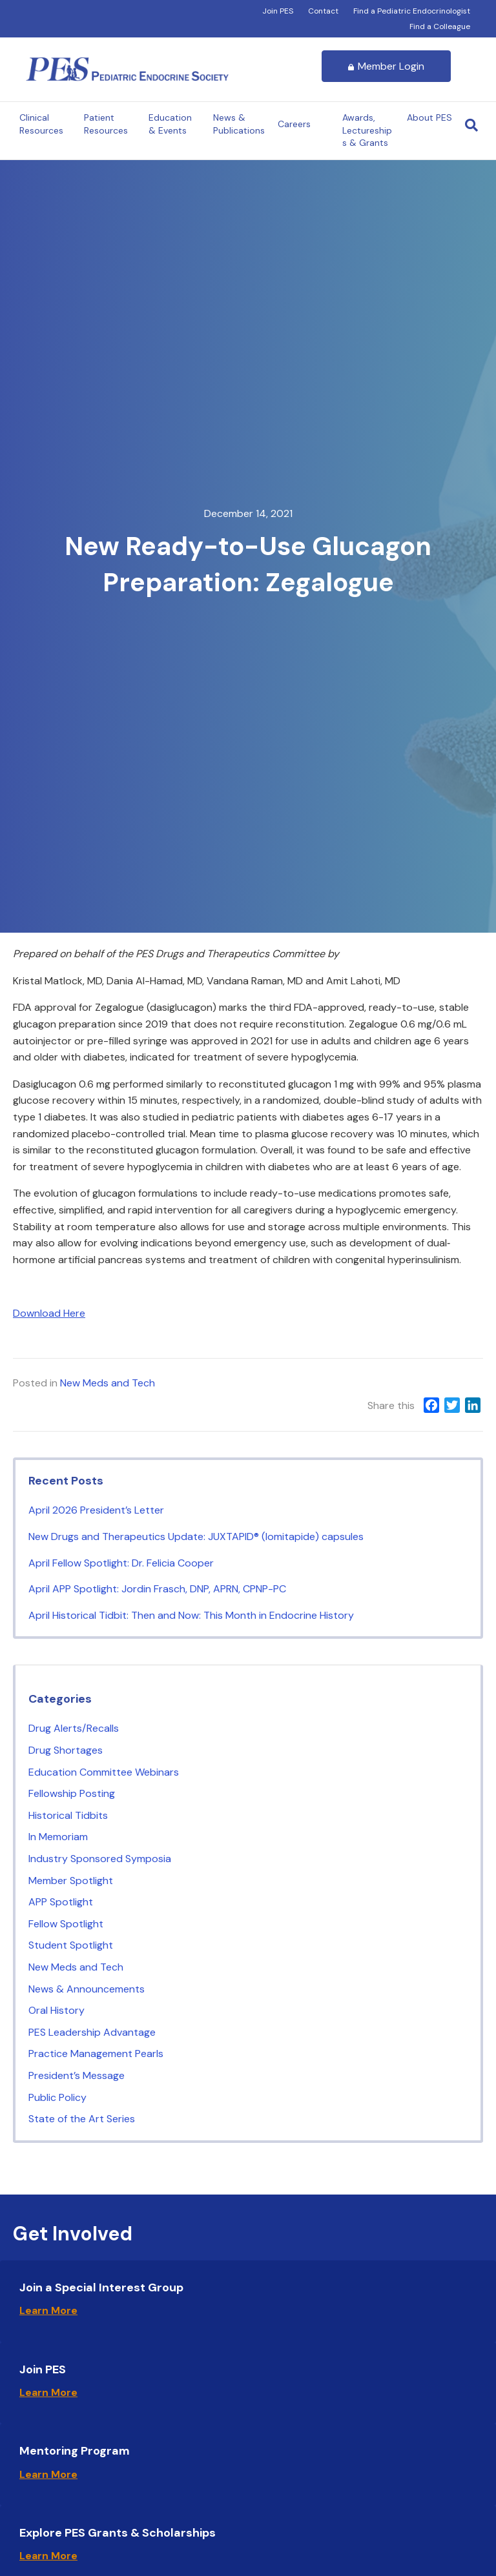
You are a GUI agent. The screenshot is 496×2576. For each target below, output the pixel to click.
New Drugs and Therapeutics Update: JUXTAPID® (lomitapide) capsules (197, 1536)
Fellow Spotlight (65, 1924)
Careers (294, 124)
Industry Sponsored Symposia (99, 1858)
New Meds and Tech (107, 1383)
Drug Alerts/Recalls (73, 1728)
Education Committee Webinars (103, 1772)
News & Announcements (86, 1989)
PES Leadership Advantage (92, 2032)
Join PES (277, 11)
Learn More (48, 2310)
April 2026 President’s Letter (96, 1510)
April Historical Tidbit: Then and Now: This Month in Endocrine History (193, 1615)
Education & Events (170, 124)
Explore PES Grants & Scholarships (117, 2533)
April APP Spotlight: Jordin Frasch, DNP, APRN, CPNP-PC (158, 1589)
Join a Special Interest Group (101, 2287)
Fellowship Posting (71, 1793)
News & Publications (239, 124)
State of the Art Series (81, 2118)
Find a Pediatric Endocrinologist (411, 11)
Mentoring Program (74, 2451)
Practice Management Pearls (95, 2053)
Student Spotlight (70, 1945)
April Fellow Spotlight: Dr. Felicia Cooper (122, 1563)
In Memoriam (58, 1836)
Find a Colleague (439, 26)
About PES (429, 117)
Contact (323, 11)
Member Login (386, 66)
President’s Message (76, 2075)
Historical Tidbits (68, 1815)
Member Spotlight (70, 1880)
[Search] (471, 125)
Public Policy (57, 2097)
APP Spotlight (60, 1902)
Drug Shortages (65, 1750)
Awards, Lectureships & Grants (367, 130)
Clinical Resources (41, 124)
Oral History (56, 2010)
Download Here (49, 1313)
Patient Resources (106, 124)
